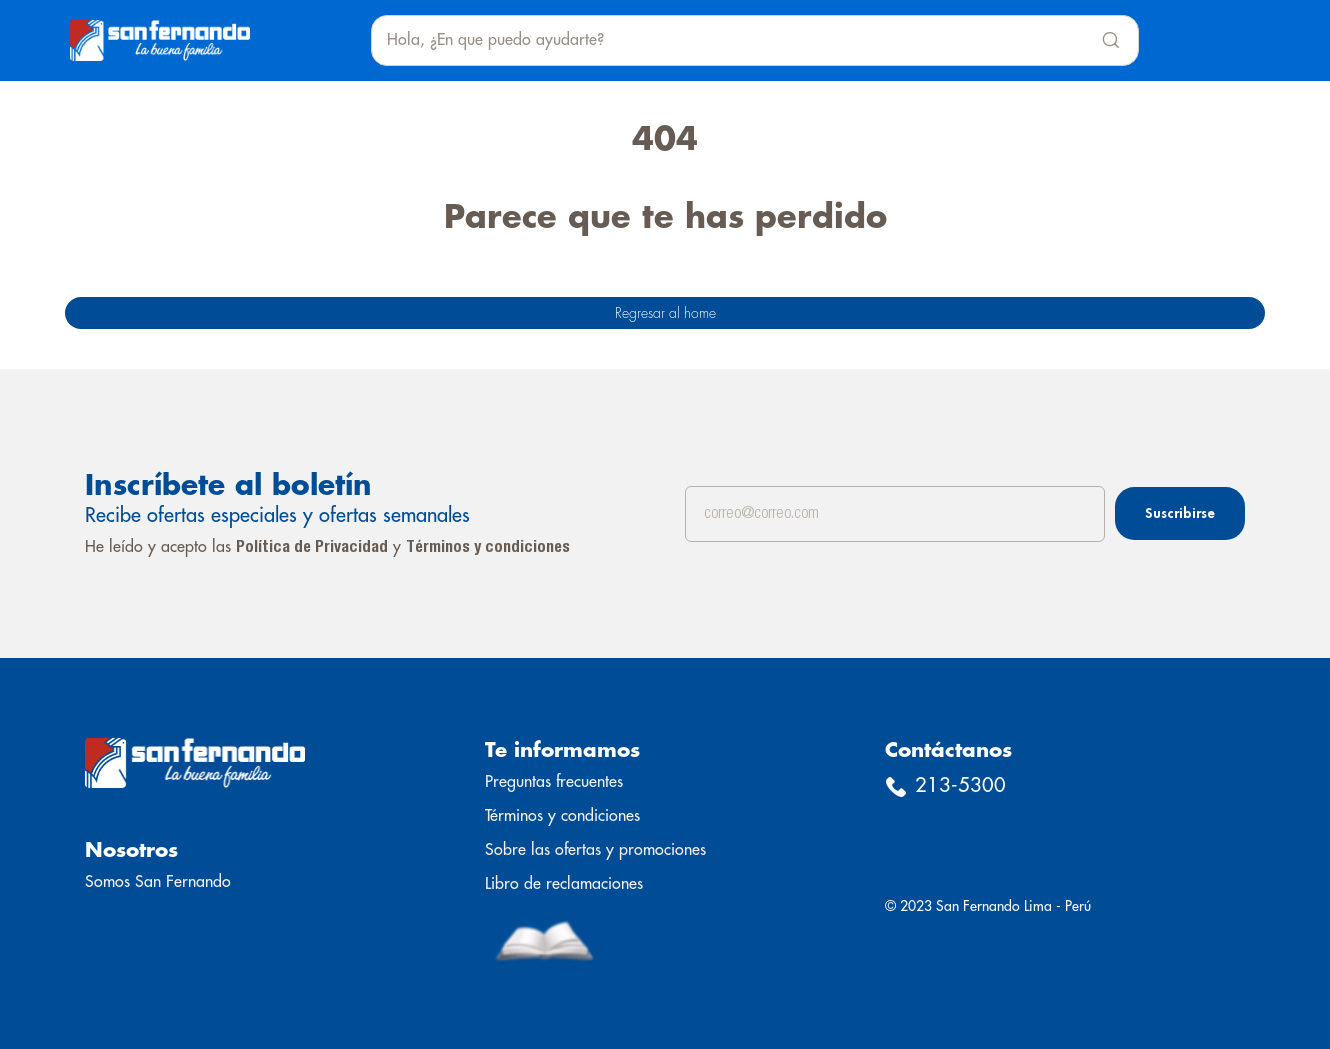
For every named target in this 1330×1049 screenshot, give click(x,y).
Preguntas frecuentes (554, 782)
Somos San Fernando (158, 882)
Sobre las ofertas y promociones (595, 850)
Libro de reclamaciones (564, 884)
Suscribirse (1180, 513)
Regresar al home (665, 313)
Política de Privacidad (312, 548)
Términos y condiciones (488, 548)
